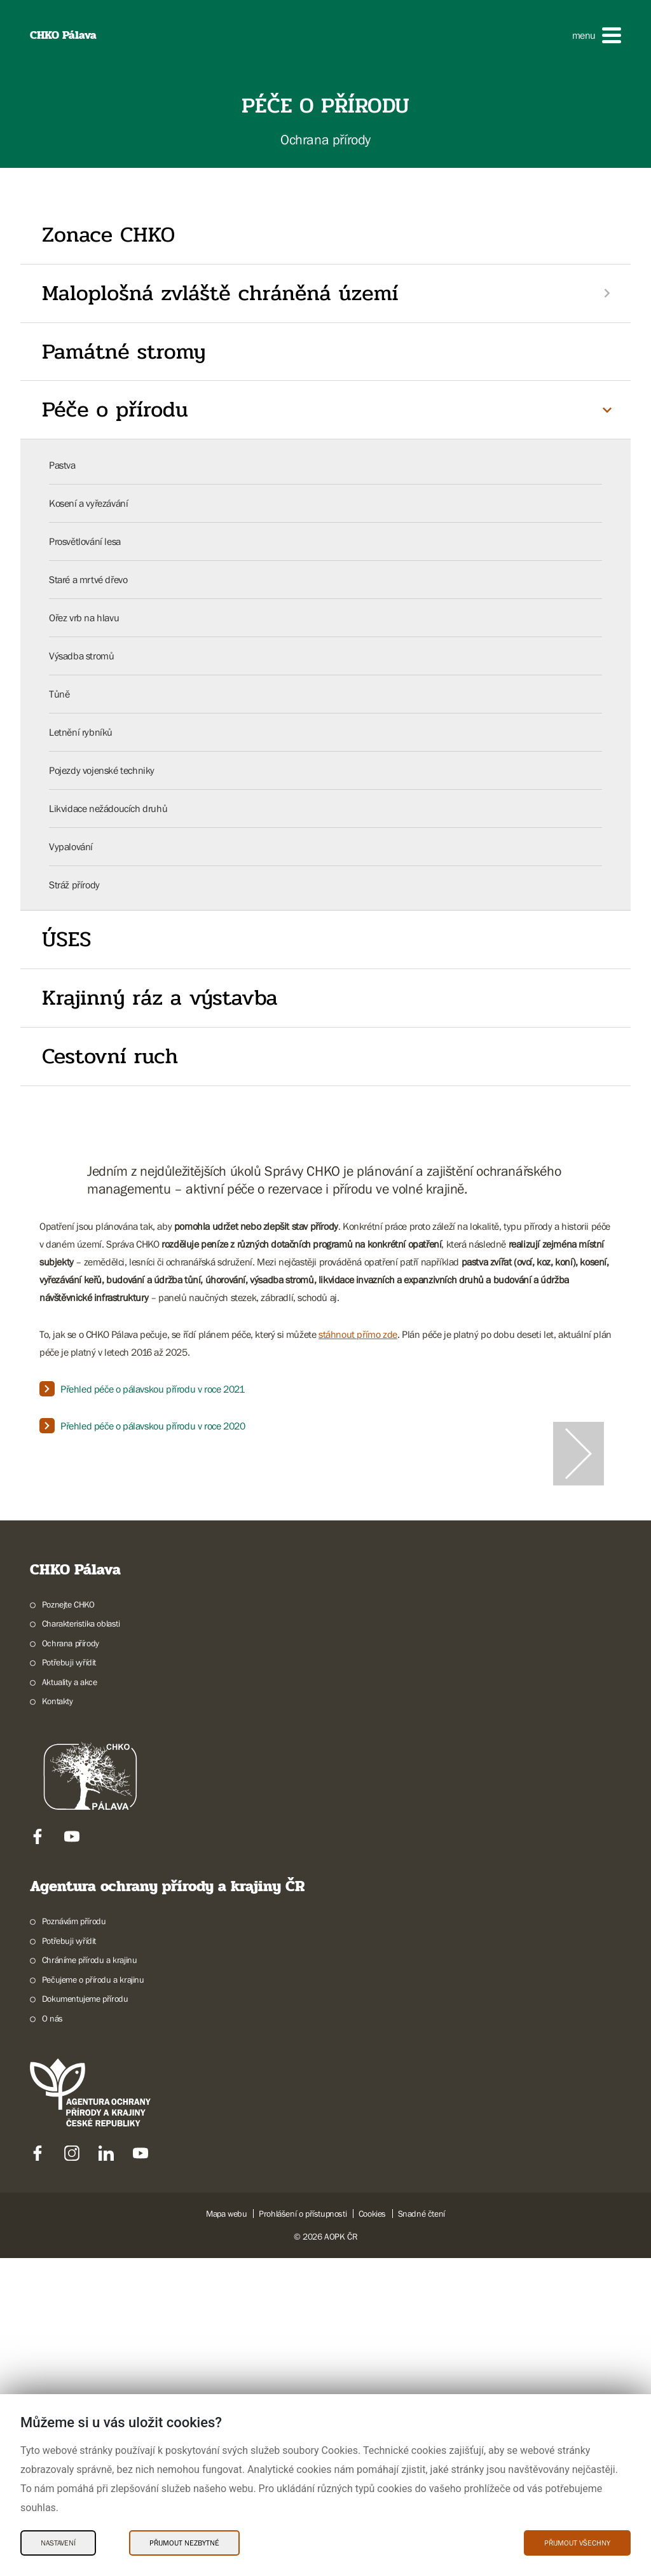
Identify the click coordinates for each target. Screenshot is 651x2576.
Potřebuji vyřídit (69, 1980)
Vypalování (71, 846)
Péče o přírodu (115, 409)
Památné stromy (124, 351)
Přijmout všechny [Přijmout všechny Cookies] (577, 2542)
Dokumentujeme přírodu (85, 2316)
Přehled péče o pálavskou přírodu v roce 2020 (152, 1425)
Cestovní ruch (110, 1056)
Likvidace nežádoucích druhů (108, 808)
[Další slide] (578, 1612)
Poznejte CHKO (68, 1922)
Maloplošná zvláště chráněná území (220, 293)
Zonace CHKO (108, 234)
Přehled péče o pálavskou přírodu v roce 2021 (152, 1389)
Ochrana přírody (70, 1961)
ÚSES (66, 939)
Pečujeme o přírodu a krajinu (93, 2297)
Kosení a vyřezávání (88, 503)
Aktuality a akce (69, 2000)
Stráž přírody (74, 884)
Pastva (62, 465)
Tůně (59, 693)
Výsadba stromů (81, 655)
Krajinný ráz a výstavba (160, 997)
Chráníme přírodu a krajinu (89, 2278)
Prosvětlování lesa (85, 541)
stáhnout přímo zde (358, 1334)
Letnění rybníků (81, 732)
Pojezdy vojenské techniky (101, 770)
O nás (52, 2336)
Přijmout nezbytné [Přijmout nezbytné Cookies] (184, 2542)
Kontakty (57, 2019)
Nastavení (58, 2542)
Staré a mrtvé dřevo (88, 579)
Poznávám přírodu (74, 2239)
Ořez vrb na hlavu (84, 617)
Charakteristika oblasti (81, 1941)
